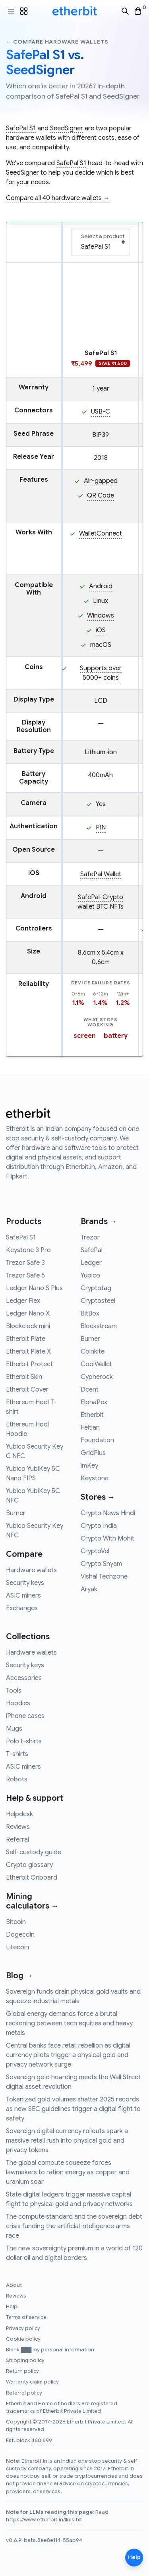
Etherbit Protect (29, 1364)
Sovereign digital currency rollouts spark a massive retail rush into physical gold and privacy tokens (67, 2140)
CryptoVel (95, 1551)
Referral (17, 1840)
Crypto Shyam (101, 1564)
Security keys (25, 1583)
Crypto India (99, 1526)
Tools (13, 1691)
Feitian (90, 1428)
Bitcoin (16, 1922)
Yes (101, 804)
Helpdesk (19, 1814)
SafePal (92, 1250)
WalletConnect (100, 534)
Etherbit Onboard (31, 1878)
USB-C (100, 412)
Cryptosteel (98, 1301)
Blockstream (99, 1326)
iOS (101, 630)
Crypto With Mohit (107, 1539)
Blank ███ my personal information (50, 2350)
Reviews (18, 1827)
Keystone (94, 1478)
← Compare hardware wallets (57, 41)
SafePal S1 (21, 128)
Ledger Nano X (28, 1314)
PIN (101, 827)
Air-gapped (101, 481)
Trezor (90, 1237)
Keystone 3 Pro (28, 1250)
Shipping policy (25, 2360)
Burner (15, 1513)
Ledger (91, 1263)
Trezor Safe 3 (25, 1263)
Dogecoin (20, 1935)
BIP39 (100, 435)
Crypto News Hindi (108, 1513)
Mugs (14, 1729)
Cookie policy (23, 2339)
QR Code (100, 496)
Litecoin (17, 1947)
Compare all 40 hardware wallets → (58, 198)
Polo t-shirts (24, 1741)
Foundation (97, 1440)
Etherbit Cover (27, 1390)
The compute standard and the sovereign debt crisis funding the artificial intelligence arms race (74, 2226)
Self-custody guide (33, 1852)
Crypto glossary (29, 1865)
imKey (89, 1466)
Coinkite (92, 1352)
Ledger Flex (23, 1301)
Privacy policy (23, 2328)
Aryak (89, 1589)
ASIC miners (23, 1596)
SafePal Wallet (100, 874)
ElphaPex (94, 1402)
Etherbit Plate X (28, 1352)
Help (11, 2306)
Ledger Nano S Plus (34, 1288)
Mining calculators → (32, 1901)
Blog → (19, 1976)
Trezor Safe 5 (25, 1275)
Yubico (90, 1275)
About (14, 2285)
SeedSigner (66, 128)
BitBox (90, 1314)
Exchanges (22, 1608)
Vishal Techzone (104, 1577)
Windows (100, 616)
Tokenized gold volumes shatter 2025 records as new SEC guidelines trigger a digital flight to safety (73, 2109)
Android (100, 586)
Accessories (24, 1678)
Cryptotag (96, 1288)
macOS (100, 645)
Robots (16, 1779)
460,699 (41, 2440)
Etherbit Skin (24, 1377)
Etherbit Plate (25, 1339)
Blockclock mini (28, 1326)
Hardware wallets (31, 1570)
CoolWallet (96, 1364)
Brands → (99, 1221)
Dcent (90, 1390)
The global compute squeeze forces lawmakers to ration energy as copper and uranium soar (68, 2172)
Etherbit (92, 1415)
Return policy (22, 2371)
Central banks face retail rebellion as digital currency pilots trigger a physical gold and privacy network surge (68, 2055)
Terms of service (26, 2317)
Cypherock (97, 1377)
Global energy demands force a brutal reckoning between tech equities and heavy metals (69, 2023)
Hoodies (18, 1703)
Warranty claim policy (32, 2382)
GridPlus (93, 1453)
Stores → (98, 1497)
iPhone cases (25, 1716)
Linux (100, 601)
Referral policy (24, 2393)
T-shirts (17, 1754)
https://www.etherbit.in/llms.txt (44, 2520)
